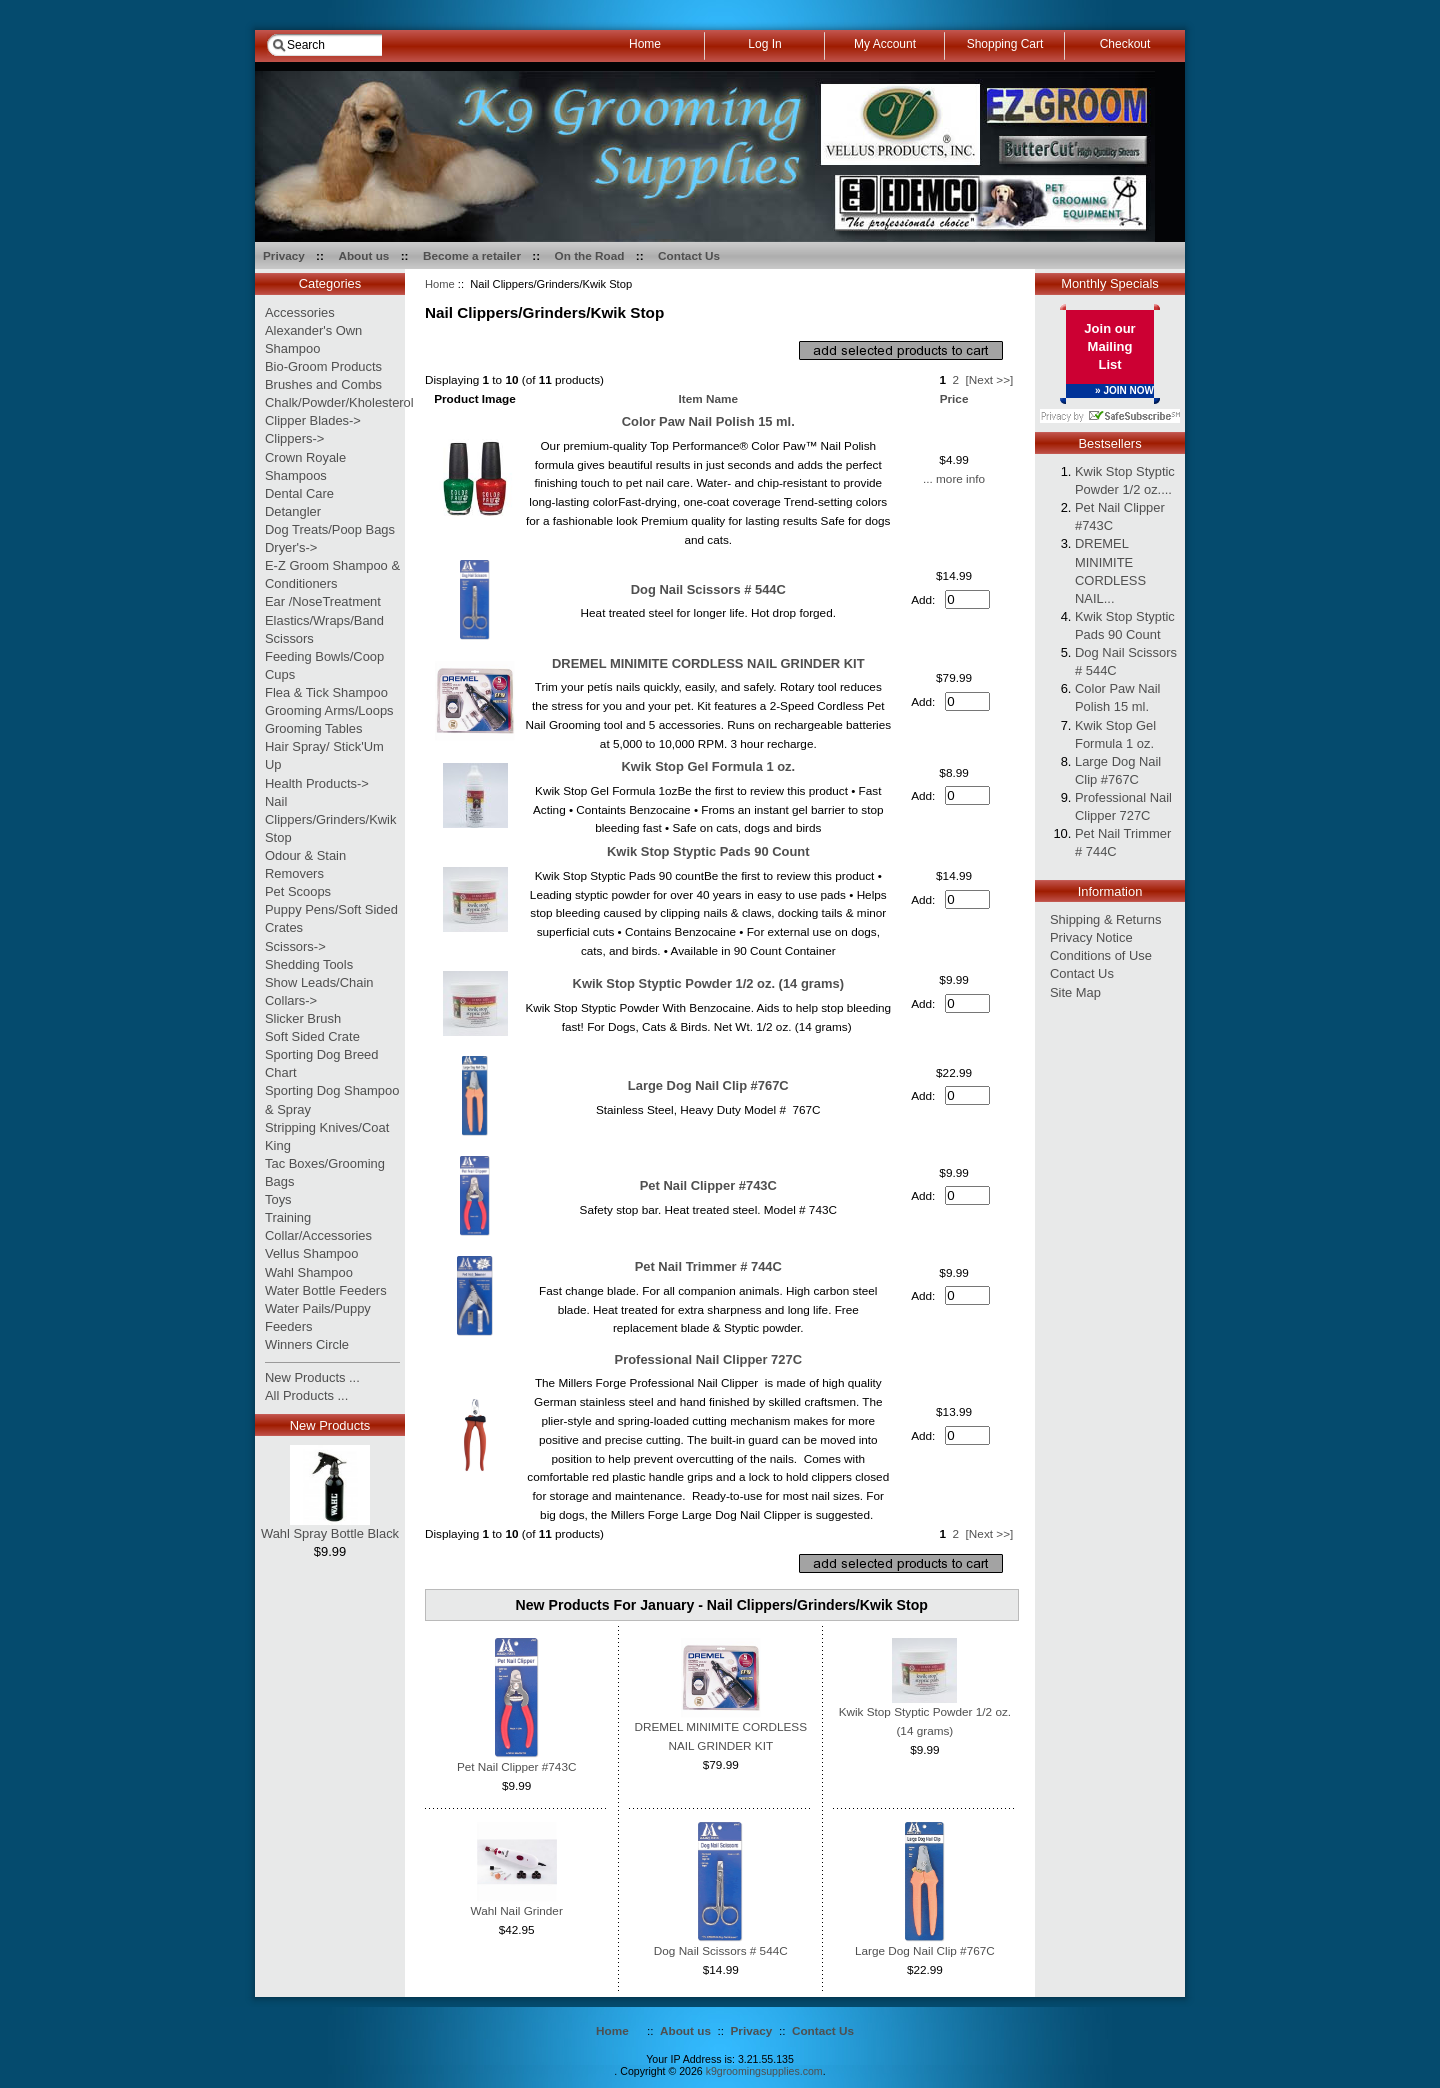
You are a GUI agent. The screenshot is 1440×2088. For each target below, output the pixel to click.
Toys (278, 1199)
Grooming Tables (313, 728)
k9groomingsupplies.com (764, 2071)
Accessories (300, 312)
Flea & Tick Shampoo (326, 692)
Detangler (293, 511)
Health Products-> (317, 783)
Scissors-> (295, 946)
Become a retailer (472, 255)
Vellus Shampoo (311, 1253)
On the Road (590, 255)
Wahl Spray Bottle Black (330, 1527)
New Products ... (312, 1377)
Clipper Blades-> (313, 420)
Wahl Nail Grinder (517, 1910)
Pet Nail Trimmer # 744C (708, 1266)
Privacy (284, 255)
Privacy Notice (1091, 937)
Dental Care (299, 493)
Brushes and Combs (323, 384)
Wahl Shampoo (309, 1272)
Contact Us (689, 255)
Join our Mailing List (1109, 346)
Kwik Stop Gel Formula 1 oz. (708, 766)
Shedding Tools (309, 964)
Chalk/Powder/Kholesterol (339, 402)
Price (954, 398)
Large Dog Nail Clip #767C (708, 1085)
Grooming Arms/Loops (329, 710)
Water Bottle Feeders (326, 1290)
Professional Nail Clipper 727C (708, 1359)
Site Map (1075, 992)
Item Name (708, 398)
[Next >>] (990, 379)
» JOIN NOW (1124, 390)
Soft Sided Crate (312, 1036)
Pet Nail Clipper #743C (708, 1185)
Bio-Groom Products (323, 366)
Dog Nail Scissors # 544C (708, 589)
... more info (954, 478)
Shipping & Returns (1105, 919)
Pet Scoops (298, 891)
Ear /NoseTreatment (323, 601)
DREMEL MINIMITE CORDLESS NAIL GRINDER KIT (708, 663)
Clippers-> (294, 438)
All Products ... (306, 1395)
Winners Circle (307, 1344)
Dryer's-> (291, 547)
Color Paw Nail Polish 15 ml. (708, 421)
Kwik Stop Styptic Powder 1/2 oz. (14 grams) (708, 983)
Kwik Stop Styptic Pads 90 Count (708, 851)
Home (440, 284)
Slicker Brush (303, 1018)
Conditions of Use (1101, 955)
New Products (330, 1425)
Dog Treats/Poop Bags (330, 529)
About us (363, 255)
